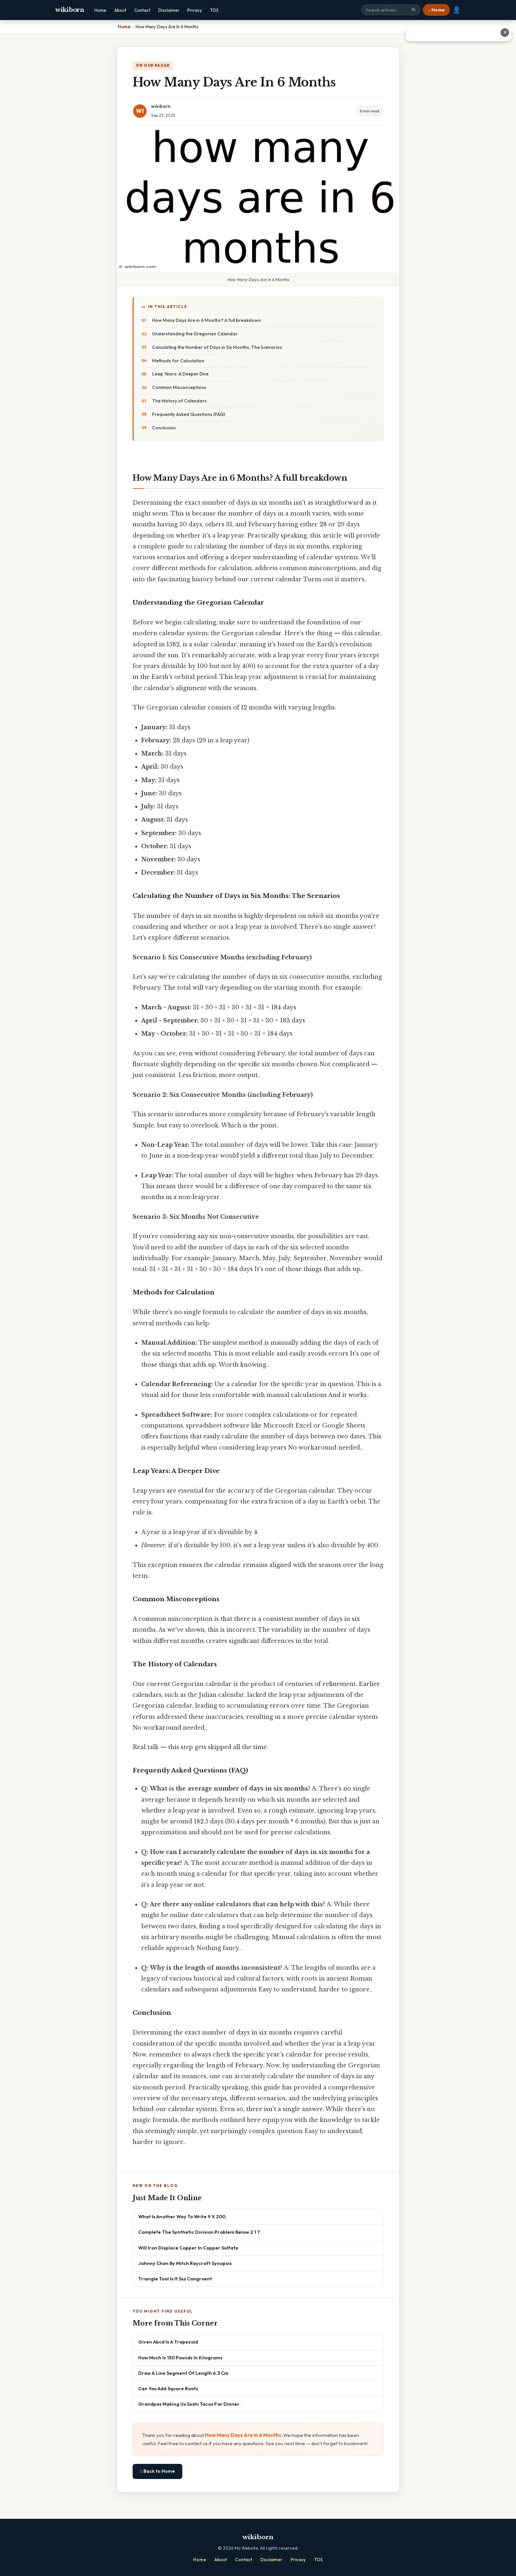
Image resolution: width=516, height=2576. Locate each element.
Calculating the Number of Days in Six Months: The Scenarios (217, 347)
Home (100, 10)
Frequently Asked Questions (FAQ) (188, 414)
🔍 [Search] (414, 10)
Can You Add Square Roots (168, 2388)
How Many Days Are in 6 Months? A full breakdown (206, 320)
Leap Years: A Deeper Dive (180, 374)
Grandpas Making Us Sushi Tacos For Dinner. (189, 2404)
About (120, 10)
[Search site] (390, 10)
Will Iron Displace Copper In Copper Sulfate (188, 2248)
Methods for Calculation (178, 361)
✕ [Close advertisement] (505, 32)
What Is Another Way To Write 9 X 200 (181, 2216)
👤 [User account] (456, 10)
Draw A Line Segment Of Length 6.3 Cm (183, 2373)
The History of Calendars (179, 401)
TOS (214, 10)
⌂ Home (436, 9)
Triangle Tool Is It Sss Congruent (175, 2278)
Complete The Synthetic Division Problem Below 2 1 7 (199, 2232)
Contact (142, 10)
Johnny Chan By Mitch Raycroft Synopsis (185, 2263)
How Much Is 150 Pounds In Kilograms (180, 2357)
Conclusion (164, 428)
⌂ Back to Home (157, 2471)
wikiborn (69, 9)
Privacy (194, 10)
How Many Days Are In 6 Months (243, 2435)
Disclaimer (168, 10)
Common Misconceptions (179, 387)
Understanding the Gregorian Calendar (195, 334)
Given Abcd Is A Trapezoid (168, 2342)
